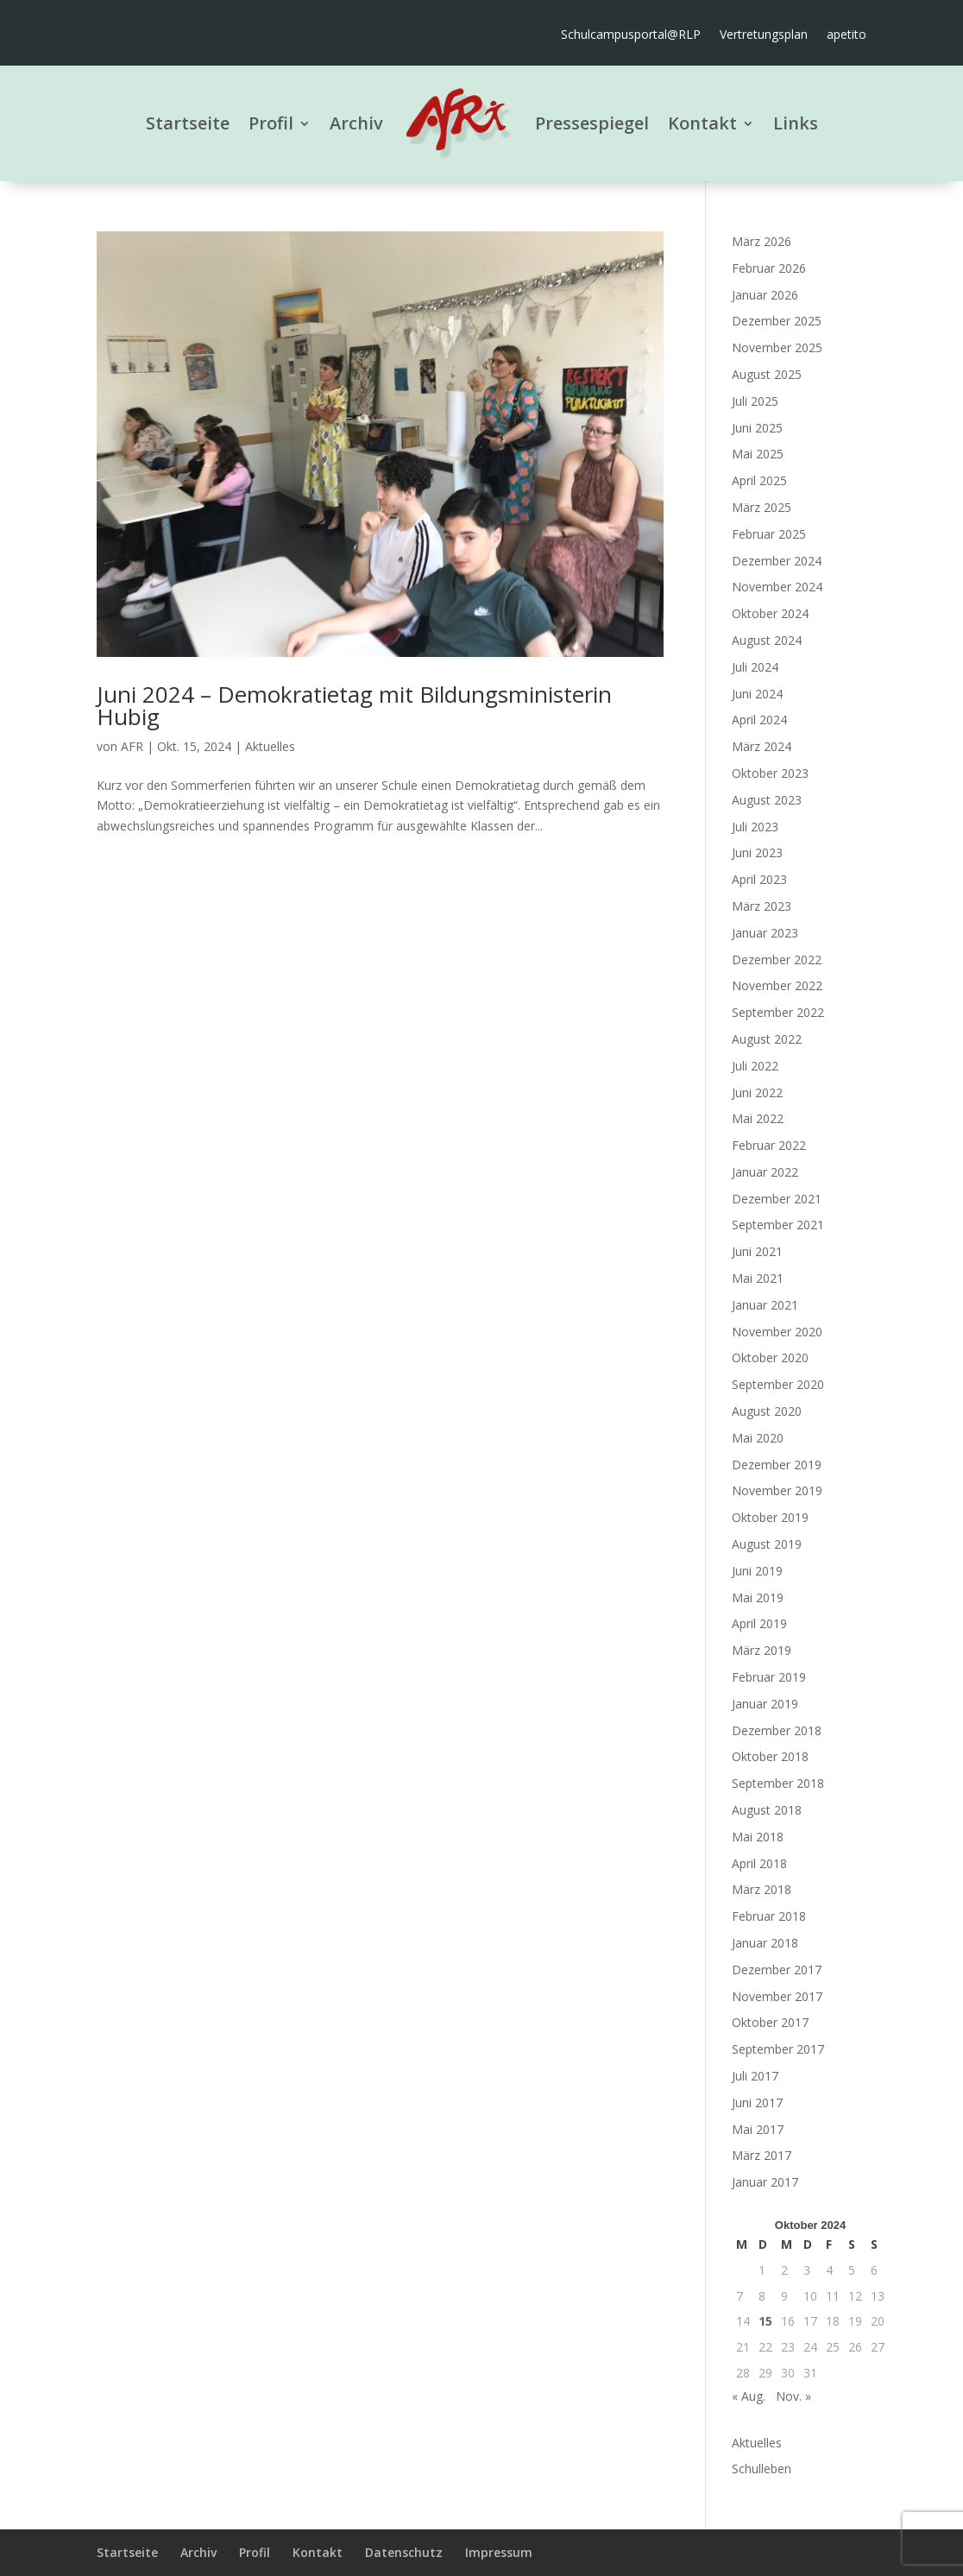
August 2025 (767, 374)
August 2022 (767, 1039)
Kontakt (702, 123)
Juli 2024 (755, 667)
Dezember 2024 (776, 560)
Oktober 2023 (770, 773)
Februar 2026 (769, 268)
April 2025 (759, 480)
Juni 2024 (757, 693)
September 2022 (778, 1012)
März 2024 (761, 746)
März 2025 (761, 507)
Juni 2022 (757, 1092)
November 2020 (777, 1331)
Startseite (188, 123)
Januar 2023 (765, 933)
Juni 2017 (757, 2102)
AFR (132, 746)
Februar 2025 (769, 534)
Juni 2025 (757, 428)
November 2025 (777, 347)
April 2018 (759, 1863)
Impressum (498, 2552)
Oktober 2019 (770, 1517)
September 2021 (778, 1224)
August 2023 (767, 800)
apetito (846, 35)
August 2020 (767, 1411)
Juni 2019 (757, 1571)
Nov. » (793, 2396)
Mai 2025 (758, 453)
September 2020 (778, 1384)
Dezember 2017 (776, 1969)
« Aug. (748, 2396)
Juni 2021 (757, 1251)
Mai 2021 (758, 1278)
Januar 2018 (765, 1943)
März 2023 (761, 906)
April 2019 (759, 1623)
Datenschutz (404, 2552)
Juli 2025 (755, 401)
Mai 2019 (758, 1597)
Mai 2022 (758, 1118)
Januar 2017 (765, 2182)
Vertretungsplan (764, 35)
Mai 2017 (758, 2129)
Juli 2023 (755, 826)
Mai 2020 (758, 1438)
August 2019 (767, 1544)
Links (795, 123)
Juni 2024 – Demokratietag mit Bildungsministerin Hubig (354, 705)
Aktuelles (270, 746)
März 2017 (761, 2155)
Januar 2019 (765, 1703)
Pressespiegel (592, 123)
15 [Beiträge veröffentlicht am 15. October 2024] (765, 2321)
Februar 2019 (769, 1677)
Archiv (356, 123)
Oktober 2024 (770, 613)
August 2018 (767, 1810)
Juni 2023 (757, 852)
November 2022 (777, 985)
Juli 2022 (755, 1066)
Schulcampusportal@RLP (631, 35)
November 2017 (777, 1996)
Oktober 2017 (770, 2022)
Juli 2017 (755, 2076)
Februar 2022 (769, 1145)
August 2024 (767, 640)
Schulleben (761, 2468)
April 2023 (759, 879)
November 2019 (777, 1490)
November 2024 (777, 586)
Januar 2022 (765, 1172)
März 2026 (761, 241)
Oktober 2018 (770, 1756)
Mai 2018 (758, 1836)
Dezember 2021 (776, 1198)
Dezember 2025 (776, 321)
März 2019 (761, 1650)
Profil (271, 123)
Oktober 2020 (770, 1357)
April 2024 (759, 719)
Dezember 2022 (776, 959)
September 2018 (778, 1783)
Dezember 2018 (776, 1730)
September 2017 (778, 2049)
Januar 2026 (765, 295)
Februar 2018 (769, 1916)
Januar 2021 (765, 1305)
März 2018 (761, 1889)
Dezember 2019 (776, 1464)
